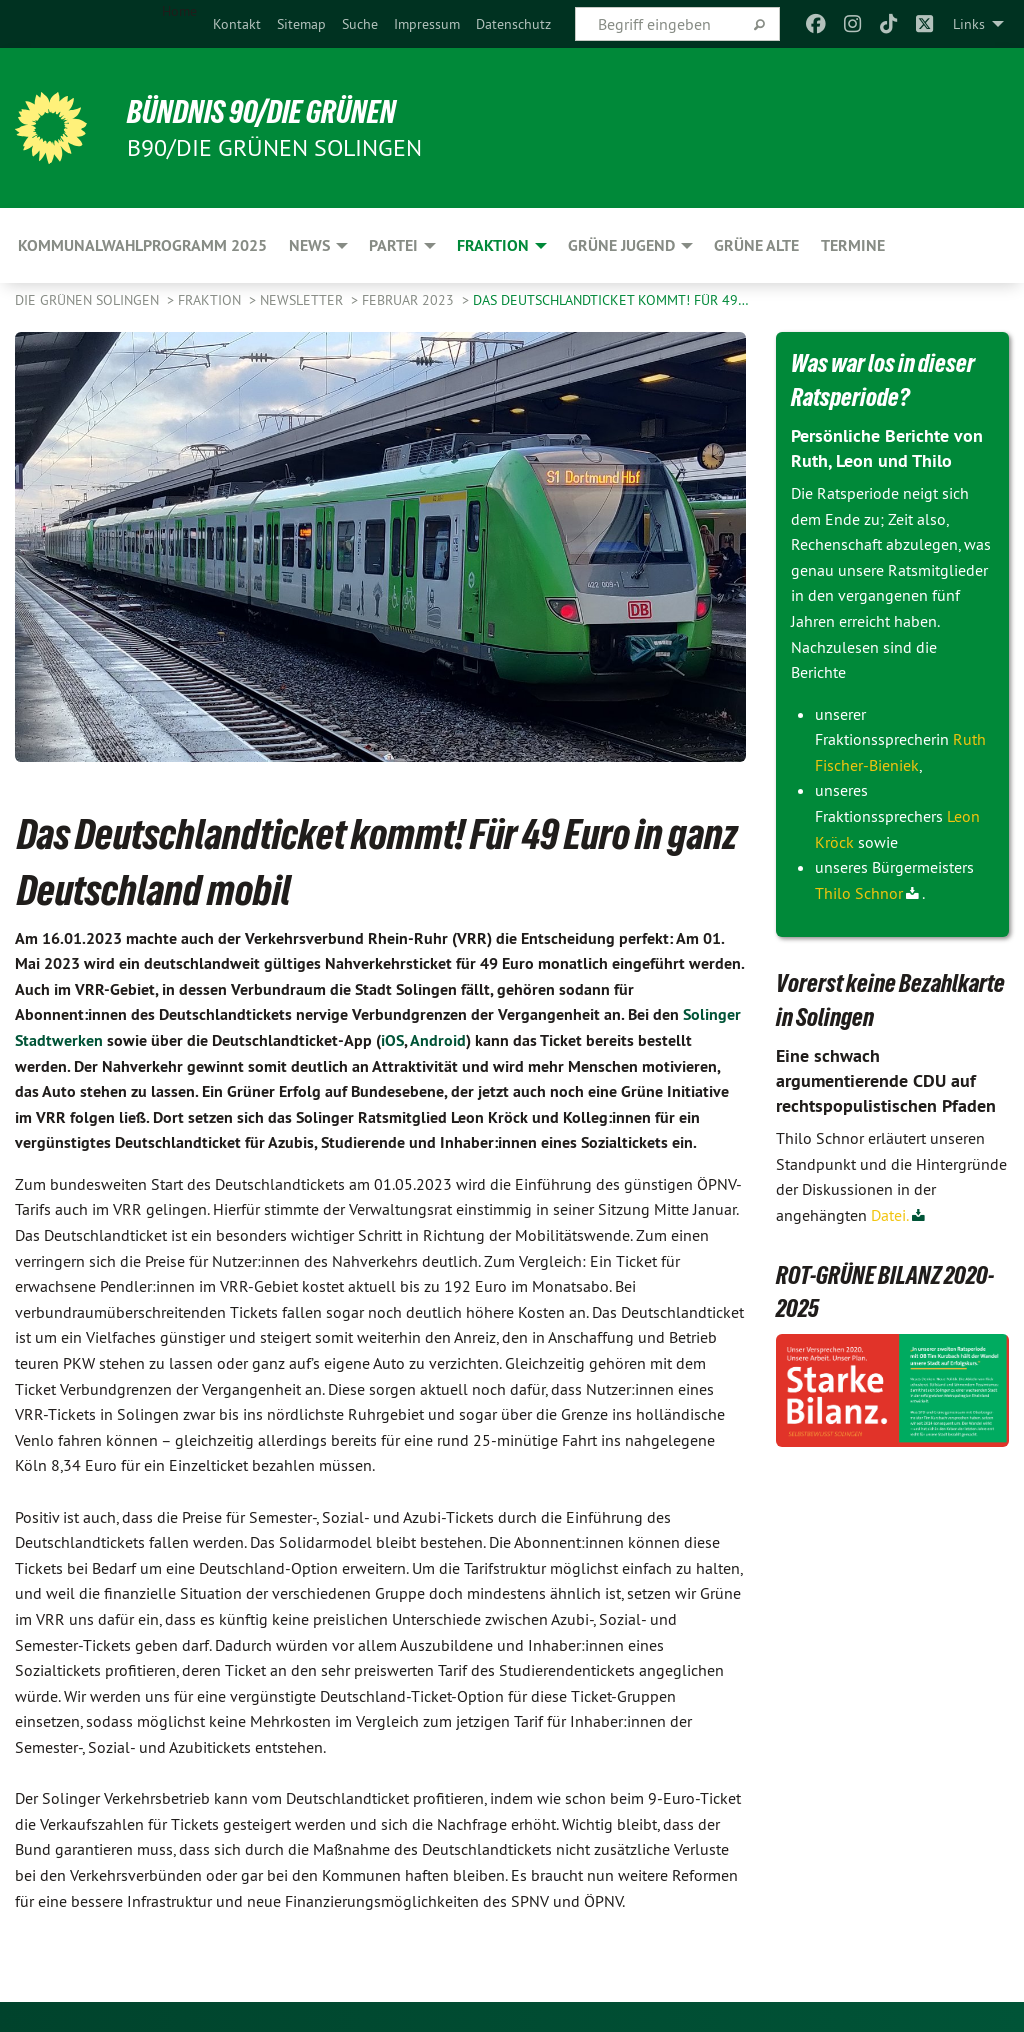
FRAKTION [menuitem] (493, 245)
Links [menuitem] (969, 24)
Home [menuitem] (179, 11)
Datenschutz (513, 24)
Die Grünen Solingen (89, 300)
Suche (360, 24)
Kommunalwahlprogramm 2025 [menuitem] (142, 245)
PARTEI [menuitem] (393, 245)
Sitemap (301, 24)
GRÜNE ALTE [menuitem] (756, 245)
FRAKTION (211, 300)
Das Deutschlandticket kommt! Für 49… (611, 300)
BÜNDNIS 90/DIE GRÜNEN (261, 112)
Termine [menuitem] (853, 245)
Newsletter (303, 300)
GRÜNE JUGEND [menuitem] (621, 245)
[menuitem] (237, 24)
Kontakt (237, 24)
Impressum (427, 24)
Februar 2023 (410, 300)
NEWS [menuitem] (309, 245)
